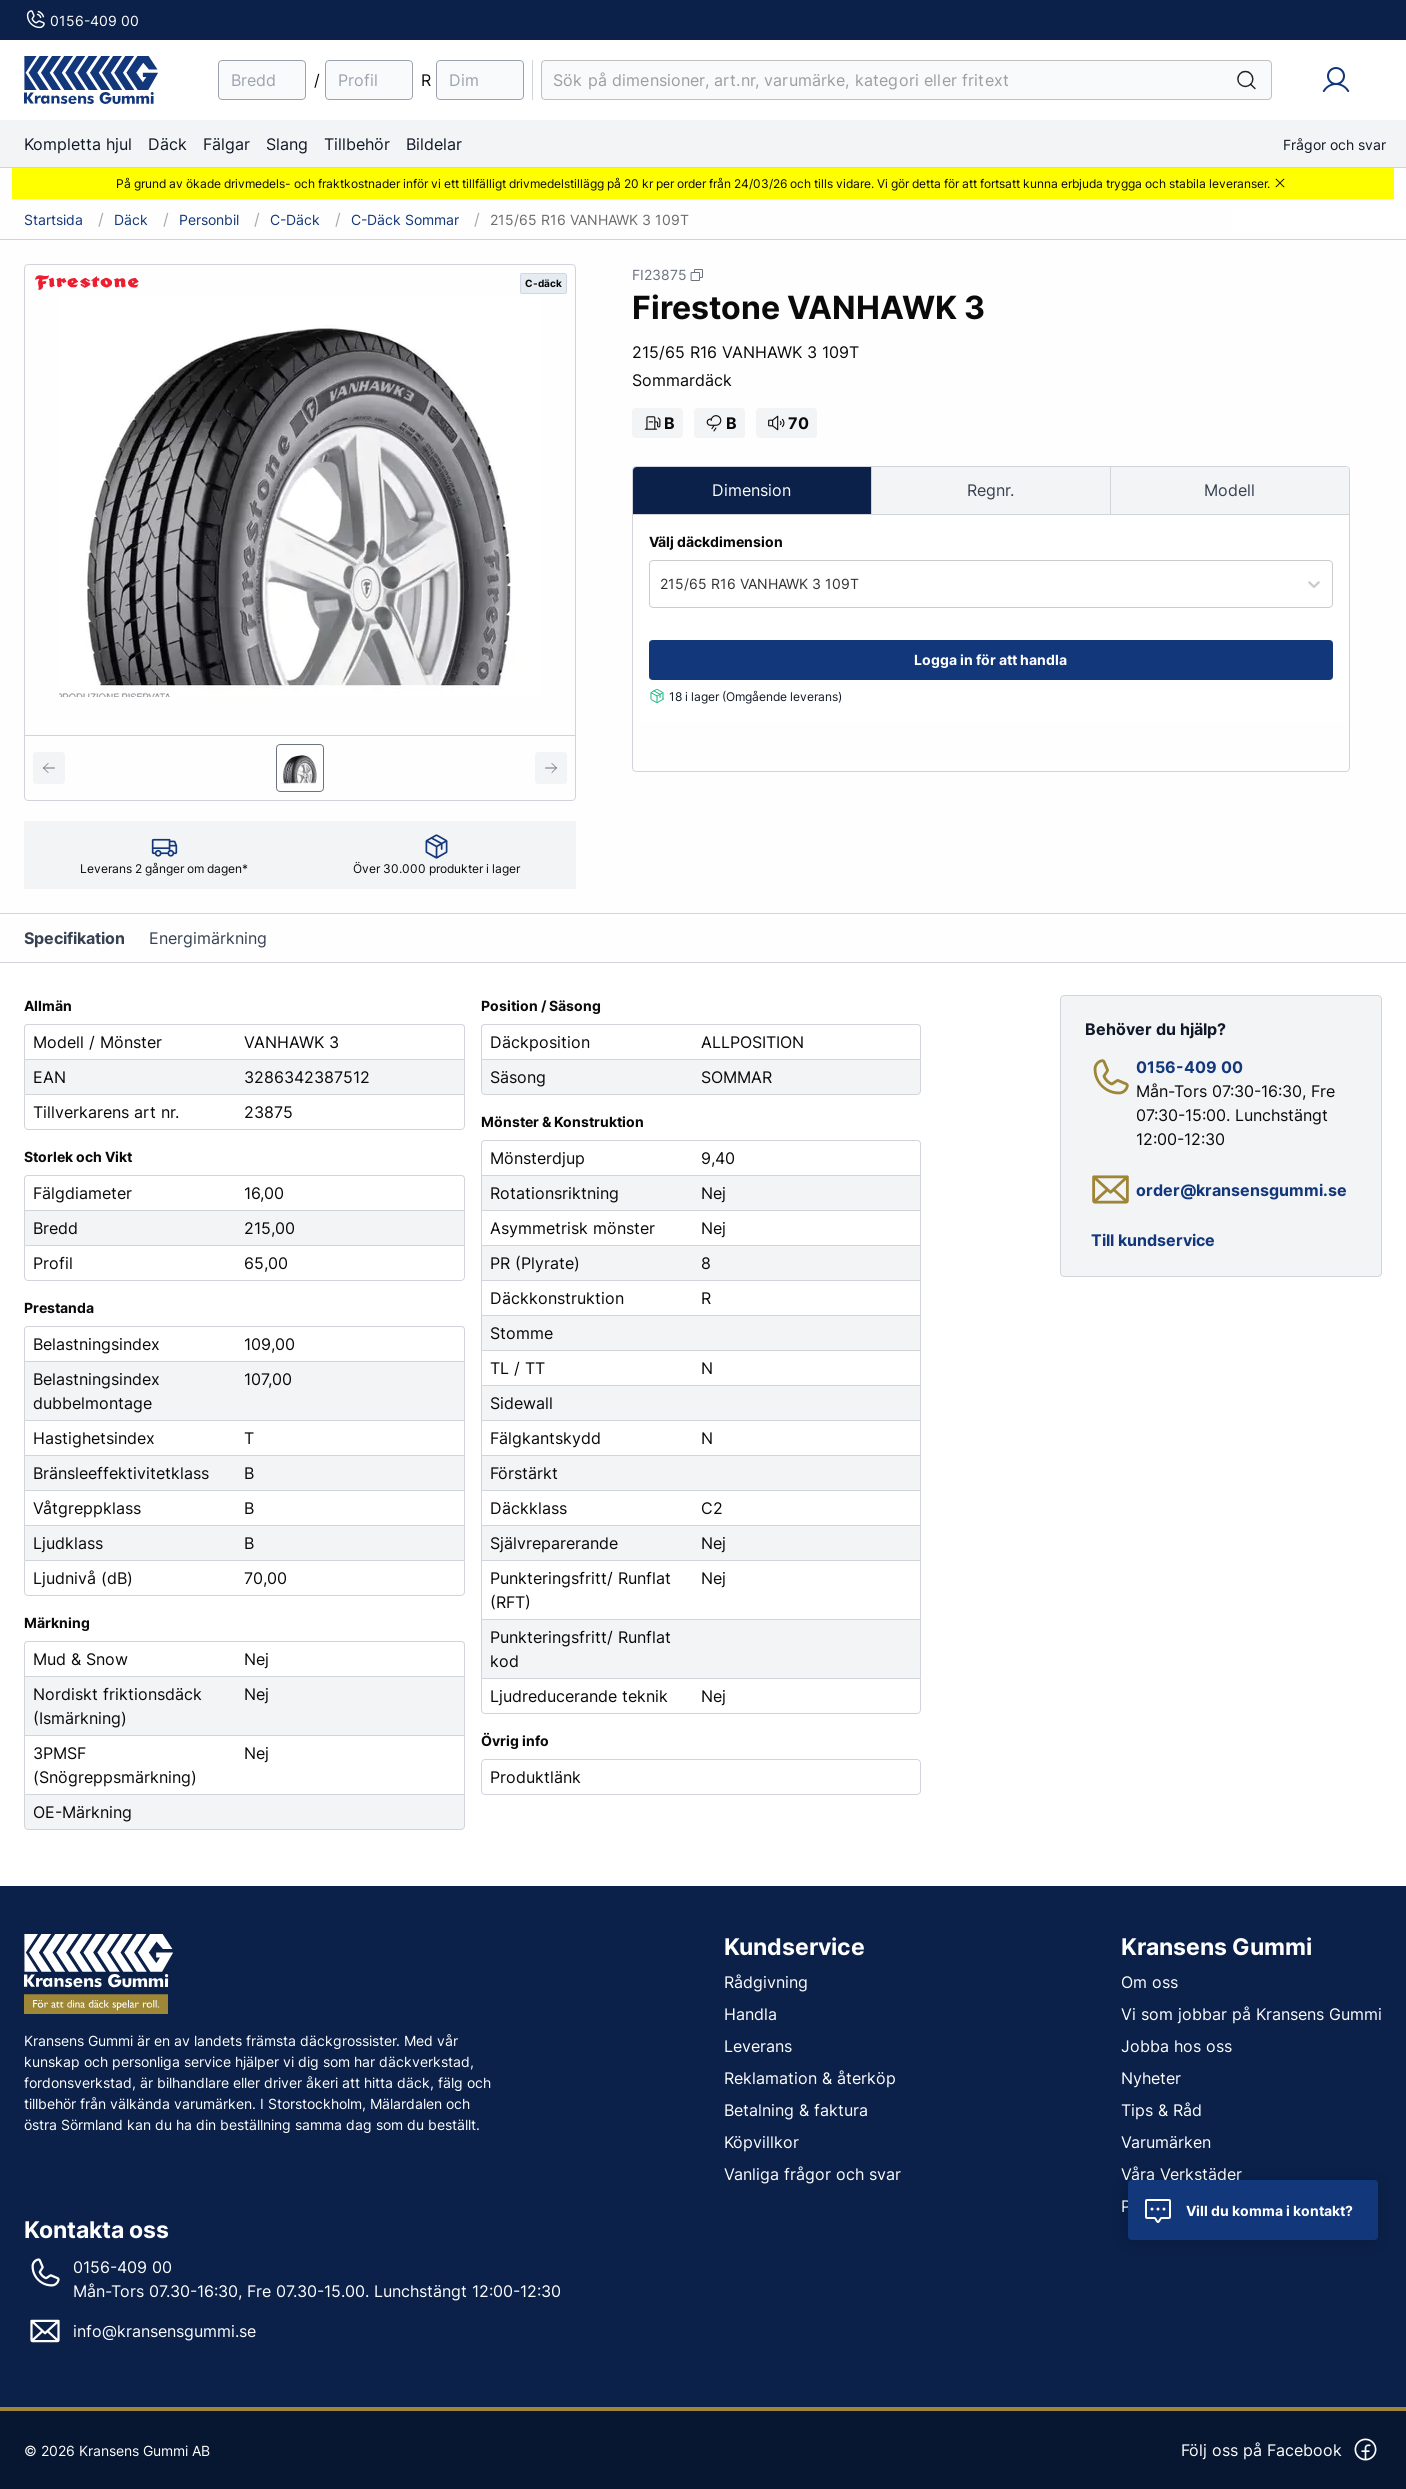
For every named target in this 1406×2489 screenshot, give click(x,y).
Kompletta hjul (78, 144)
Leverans (758, 2045)
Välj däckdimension (716, 541)
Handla (750, 2013)
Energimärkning (208, 938)
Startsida (53, 220)
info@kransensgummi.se (164, 2331)
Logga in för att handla (990, 659)
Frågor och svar (1334, 144)
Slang (287, 144)
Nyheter (1151, 2077)
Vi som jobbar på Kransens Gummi (1251, 2013)
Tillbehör (357, 144)
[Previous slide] (49, 768)
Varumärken (1166, 2141)
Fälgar (226, 144)
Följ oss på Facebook (1280, 2450)
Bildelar (434, 144)
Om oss (1149, 1981)
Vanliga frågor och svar (812, 2173)
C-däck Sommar (405, 220)
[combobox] (662, 583)
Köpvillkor (761, 2141)
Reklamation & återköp (810, 2077)
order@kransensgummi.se (1241, 1189)
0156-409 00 (81, 20)
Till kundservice (1153, 1240)
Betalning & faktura (796, 2109)
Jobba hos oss (1176, 2045)
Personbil (209, 220)
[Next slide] (551, 768)
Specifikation (74, 938)
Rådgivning (766, 1981)
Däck (167, 144)
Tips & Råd (1161, 2109)
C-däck (295, 220)
